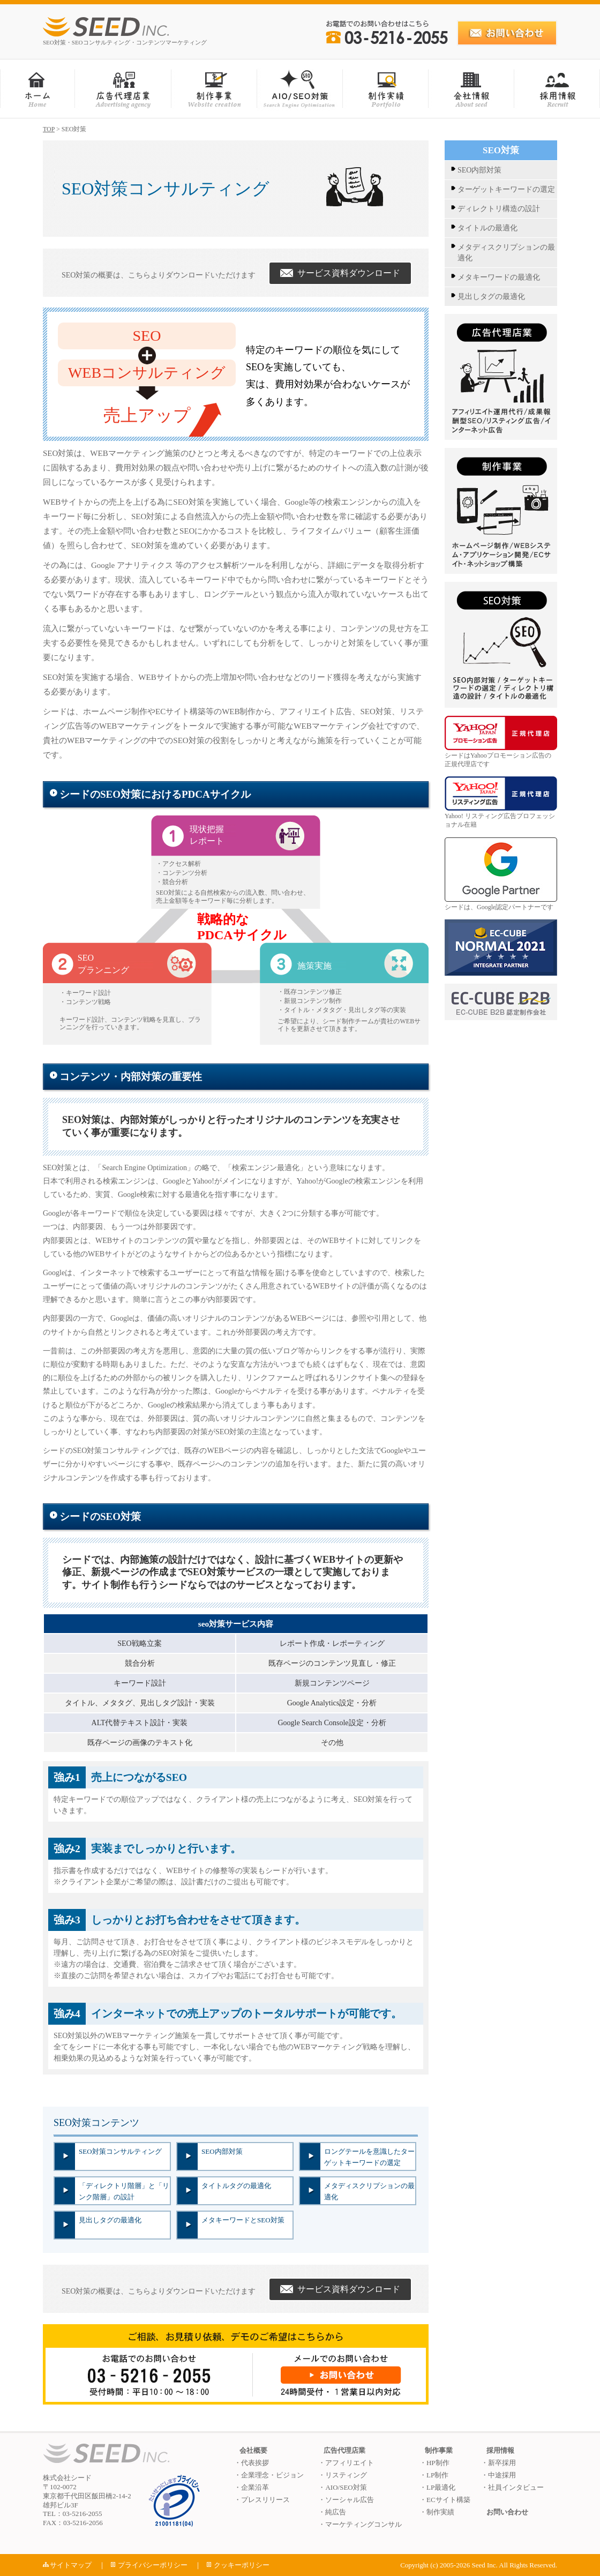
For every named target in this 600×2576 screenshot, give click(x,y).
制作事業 (439, 2450)
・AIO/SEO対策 (342, 2487)
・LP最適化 (437, 2487)
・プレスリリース (262, 2500)
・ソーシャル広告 (346, 2500)
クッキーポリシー (241, 2565)
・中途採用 (498, 2475)
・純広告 (332, 2512)
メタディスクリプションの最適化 (369, 2191)
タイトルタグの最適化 (236, 2186)
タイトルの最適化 (488, 228)
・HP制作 (434, 2463)
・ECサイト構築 (444, 2500)
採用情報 (500, 2450)
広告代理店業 (344, 2450)
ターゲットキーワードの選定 (506, 189)
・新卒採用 (498, 2463)
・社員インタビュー (512, 2487)
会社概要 (253, 2450)
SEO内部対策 (222, 2151)
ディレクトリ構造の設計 (499, 209)
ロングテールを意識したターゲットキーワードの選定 (369, 2157)
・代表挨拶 (251, 2463)
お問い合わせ (507, 2512)
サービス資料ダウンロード (340, 273)
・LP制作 (433, 2475)
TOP (49, 129)
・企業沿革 (251, 2487)
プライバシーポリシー (153, 2565)
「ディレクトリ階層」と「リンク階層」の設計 (124, 2191)
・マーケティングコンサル (360, 2524)
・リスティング (342, 2475)
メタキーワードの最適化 (499, 277)
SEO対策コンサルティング (120, 2151)
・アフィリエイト (346, 2463)
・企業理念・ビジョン (269, 2475)
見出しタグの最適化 (110, 2220)
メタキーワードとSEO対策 (242, 2220)
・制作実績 (436, 2512)
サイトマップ (71, 2565)
